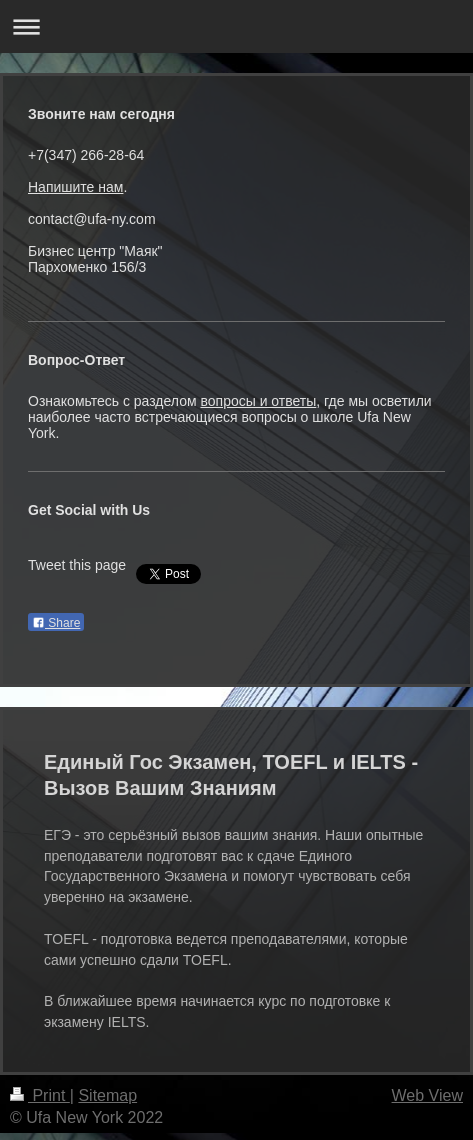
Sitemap (107, 1095)
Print (40, 1095)
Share (56, 623)
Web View (427, 1095)
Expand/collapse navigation (236, 26)
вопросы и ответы (258, 401)
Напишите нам (75, 187)
